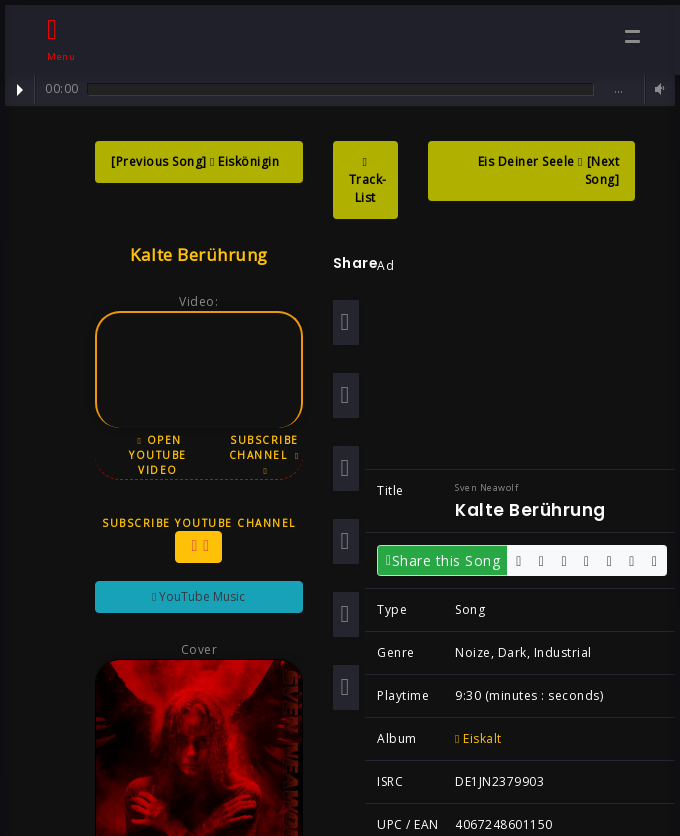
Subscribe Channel (258, 454)
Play (20, 90)
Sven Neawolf (480, 487)
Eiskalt (472, 738)
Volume (657, 89)
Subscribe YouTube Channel (193, 539)
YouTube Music (192, 596)
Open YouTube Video (152, 455)
